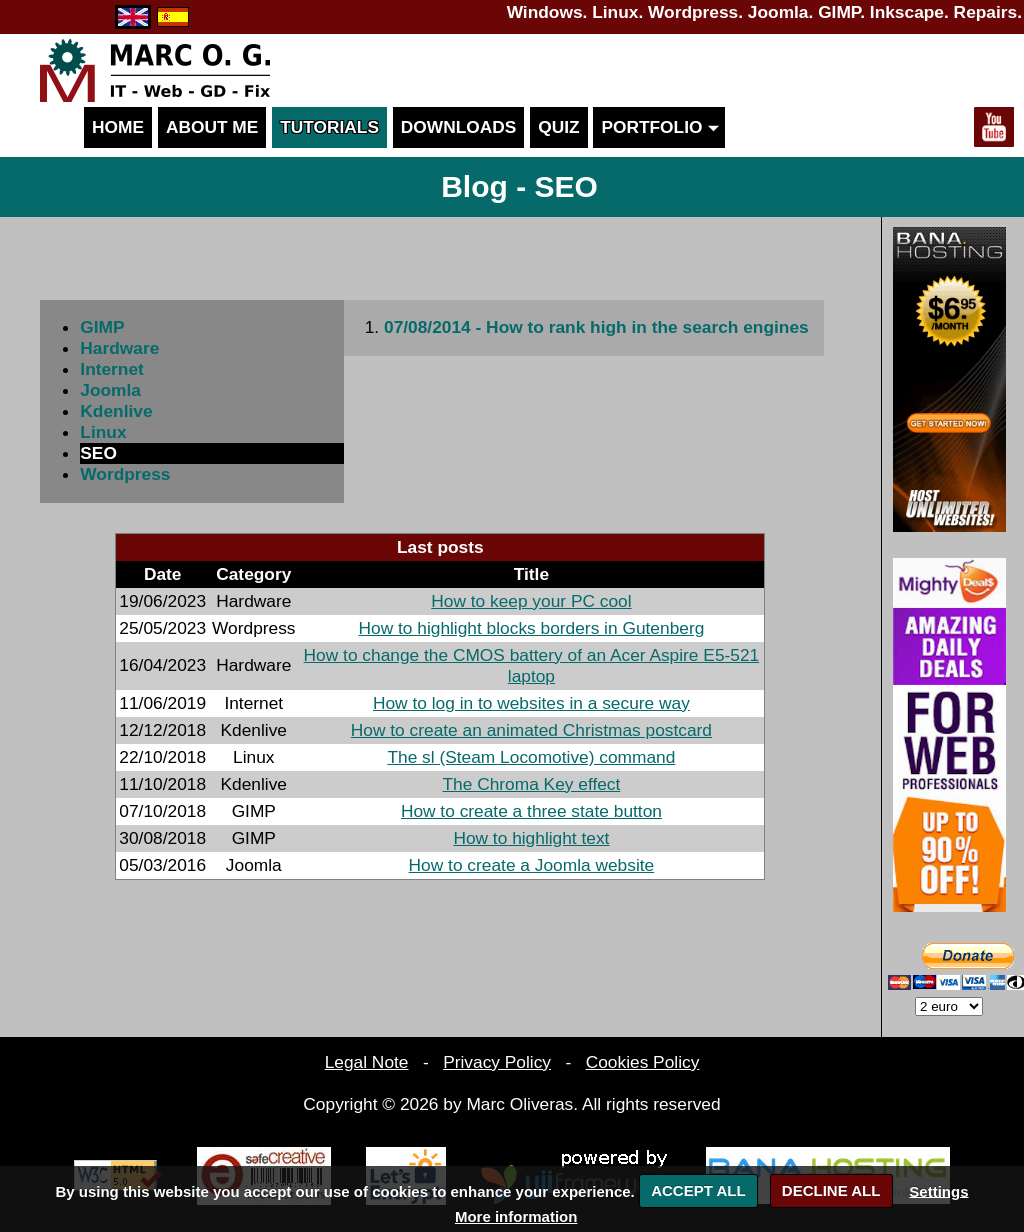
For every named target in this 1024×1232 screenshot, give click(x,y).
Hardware (119, 348)
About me (212, 127)
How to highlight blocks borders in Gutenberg (532, 628)
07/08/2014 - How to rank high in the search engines (596, 327)
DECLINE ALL (831, 1190)
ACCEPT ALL (698, 1190)
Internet (112, 369)
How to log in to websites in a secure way (531, 703)
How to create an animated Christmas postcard (531, 730)
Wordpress (125, 474)
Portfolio (659, 127)
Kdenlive (116, 411)
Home (118, 127)
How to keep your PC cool (531, 601)
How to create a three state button (531, 811)
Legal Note (367, 1062)
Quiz (558, 127)
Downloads (459, 127)
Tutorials (329, 127)
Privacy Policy (497, 1062)
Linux (103, 432)
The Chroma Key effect (531, 784)
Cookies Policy (643, 1062)
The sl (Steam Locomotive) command (531, 757)
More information (516, 1216)
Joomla (110, 390)
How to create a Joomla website (532, 865)
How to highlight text (531, 838)
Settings (938, 1190)
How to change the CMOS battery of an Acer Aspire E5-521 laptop (532, 665)
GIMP (102, 327)
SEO (98, 453)
